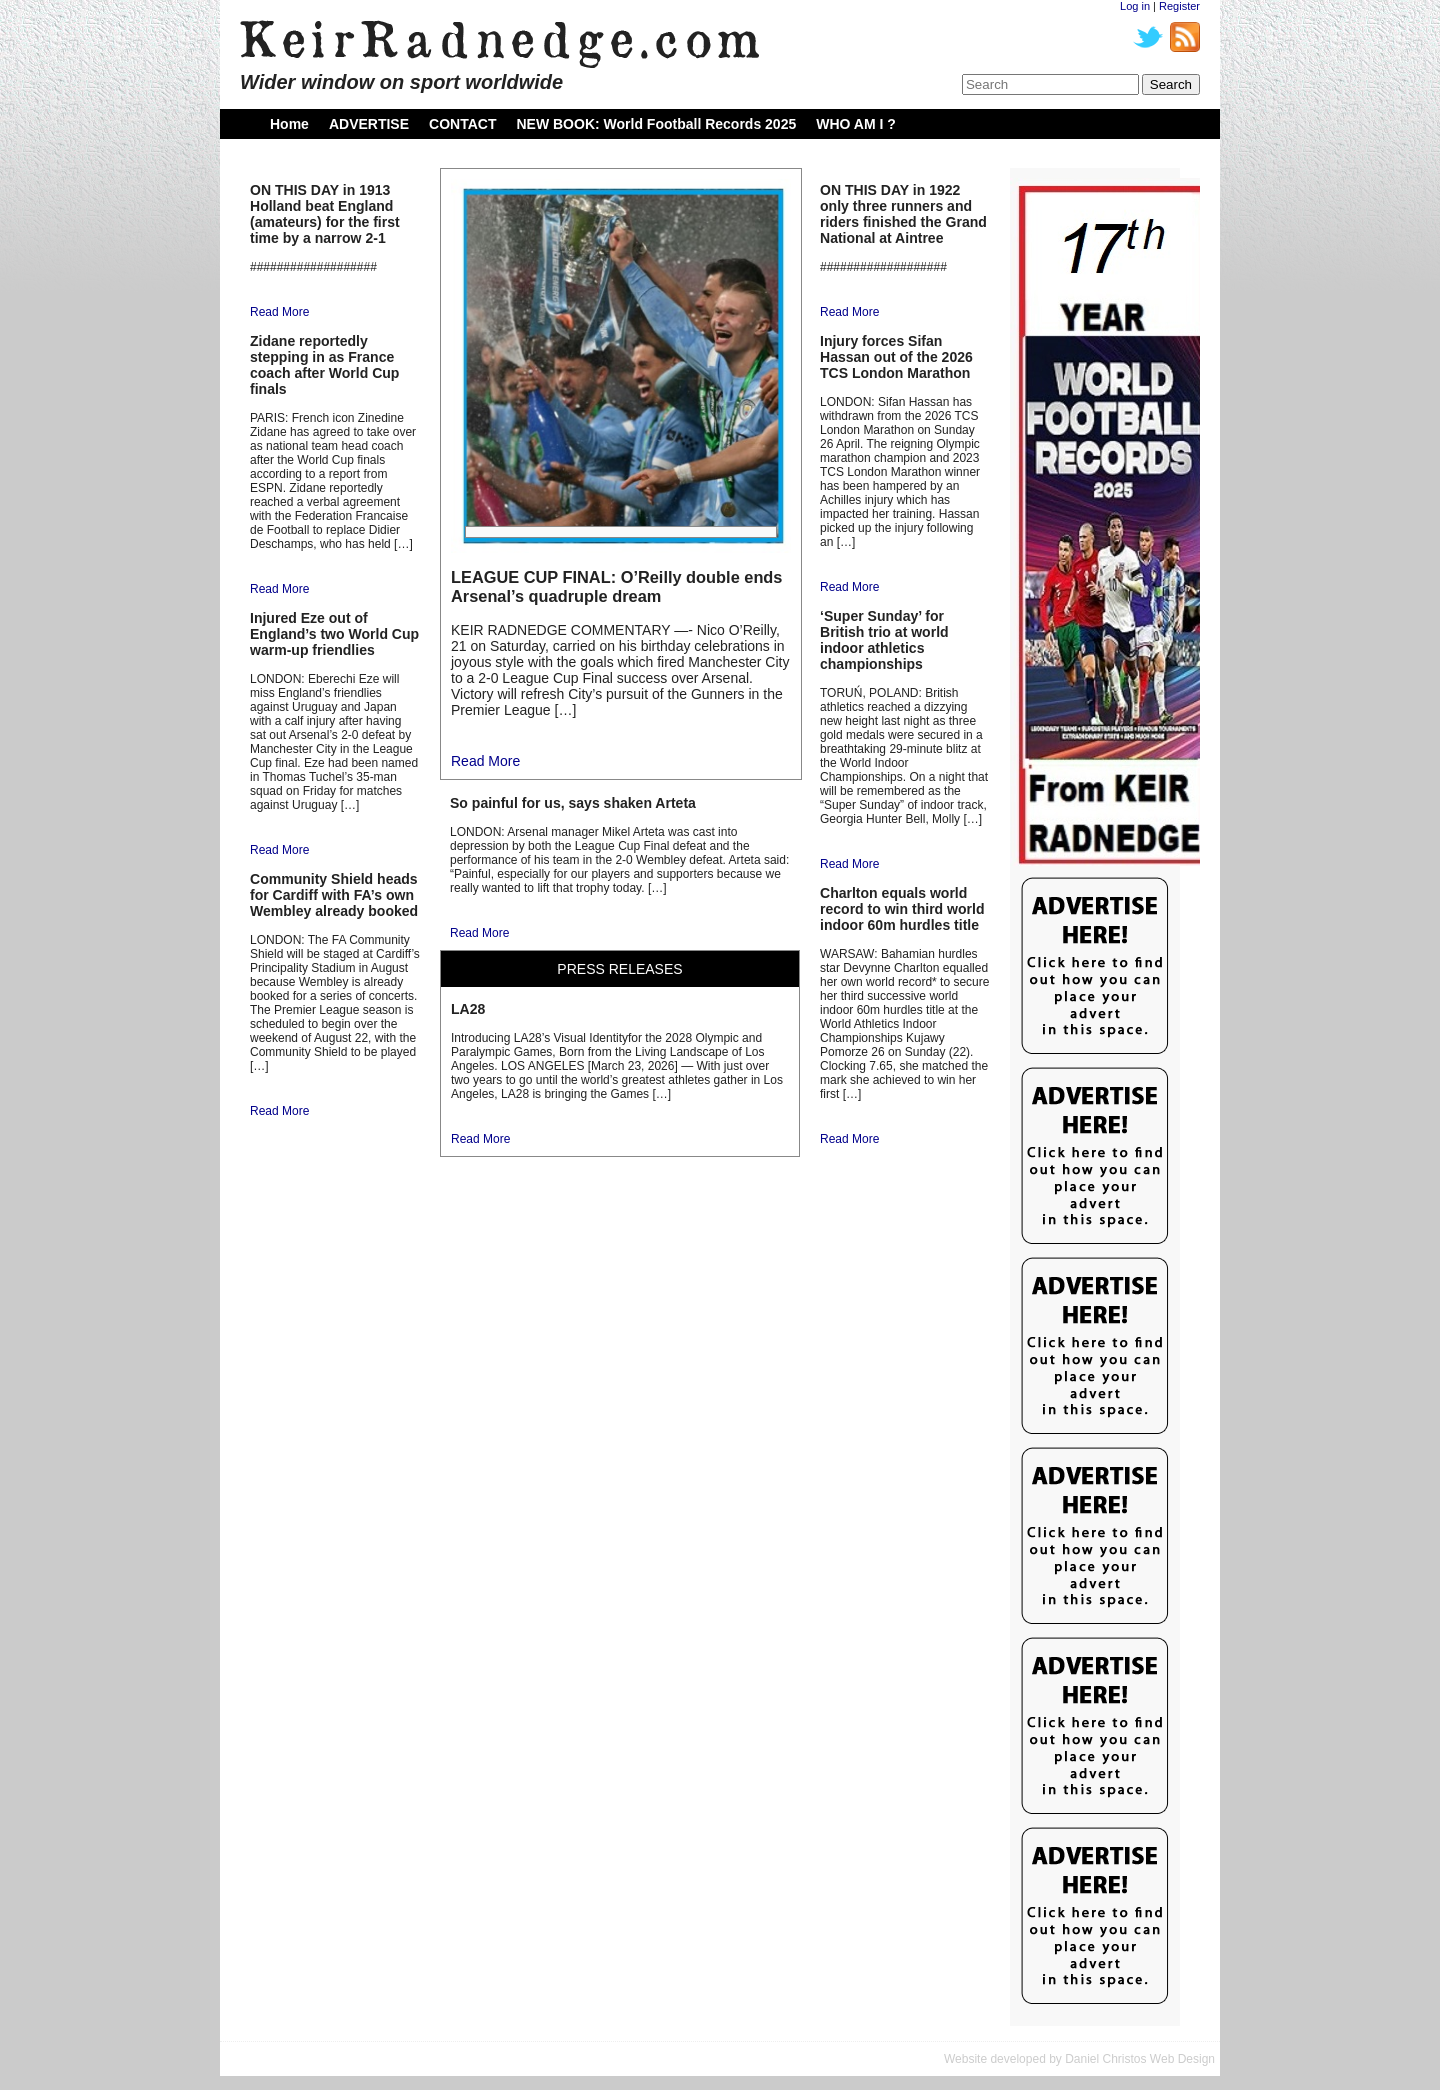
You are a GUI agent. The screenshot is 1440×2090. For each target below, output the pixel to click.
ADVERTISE (369, 124)
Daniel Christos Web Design (1140, 2059)
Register (1179, 6)
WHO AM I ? (856, 124)
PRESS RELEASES (619, 969)
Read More (279, 312)
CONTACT (462, 124)
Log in (1135, 6)
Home (289, 124)
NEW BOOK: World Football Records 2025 (656, 124)
